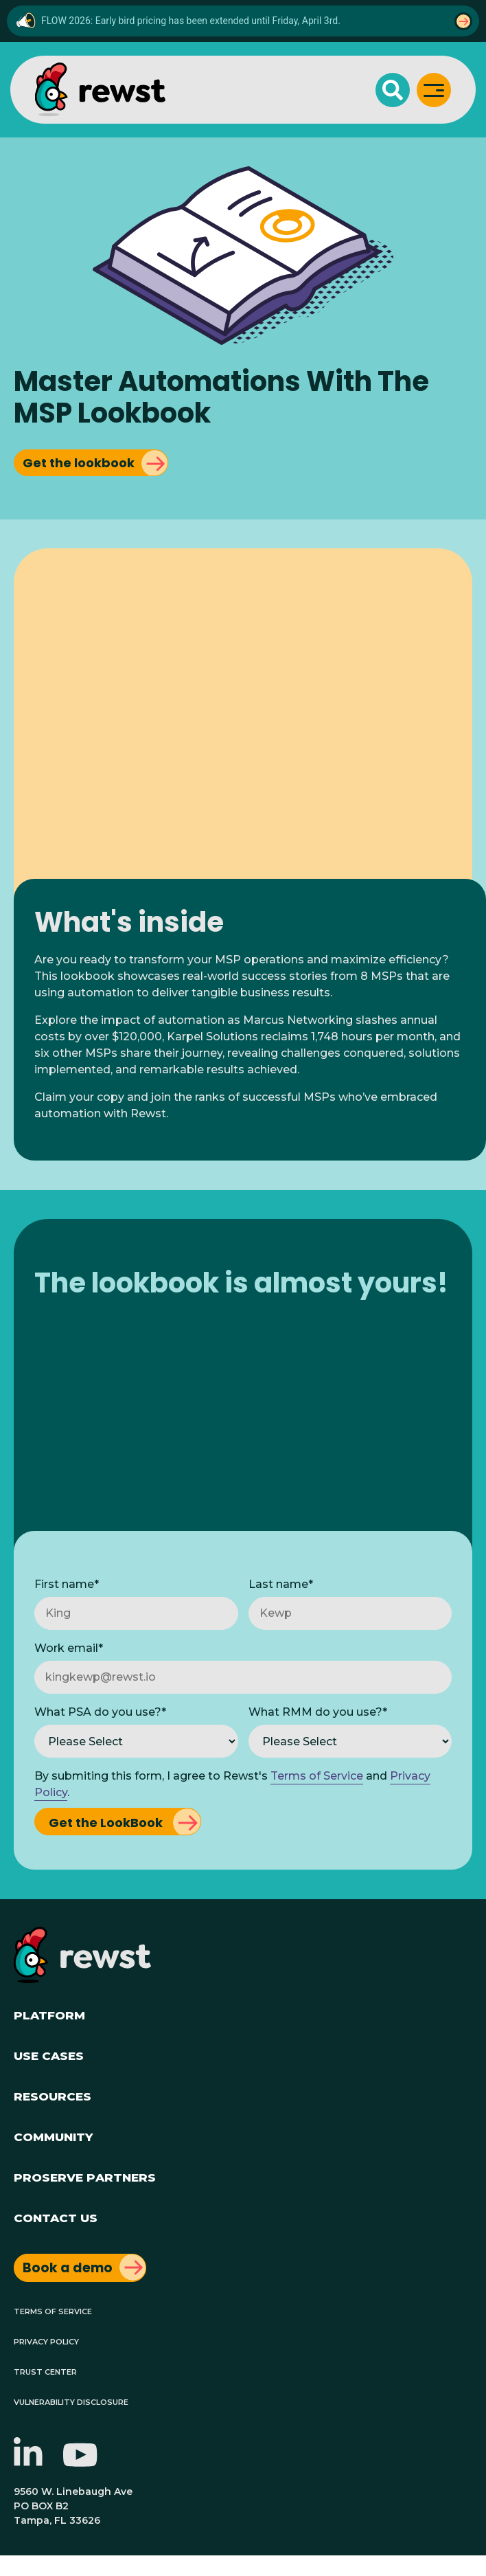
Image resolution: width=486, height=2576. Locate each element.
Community (53, 2135)
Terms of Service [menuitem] (53, 2310)
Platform (49, 2014)
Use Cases (49, 2054)
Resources (52, 2095)
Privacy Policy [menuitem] (46, 2340)
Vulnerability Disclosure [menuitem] (71, 2401)
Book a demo (68, 2268)
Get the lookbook (79, 462)
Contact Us (55, 2216)
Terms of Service (316, 1775)
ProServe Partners (85, 2176)
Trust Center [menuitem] (45, 2370)
